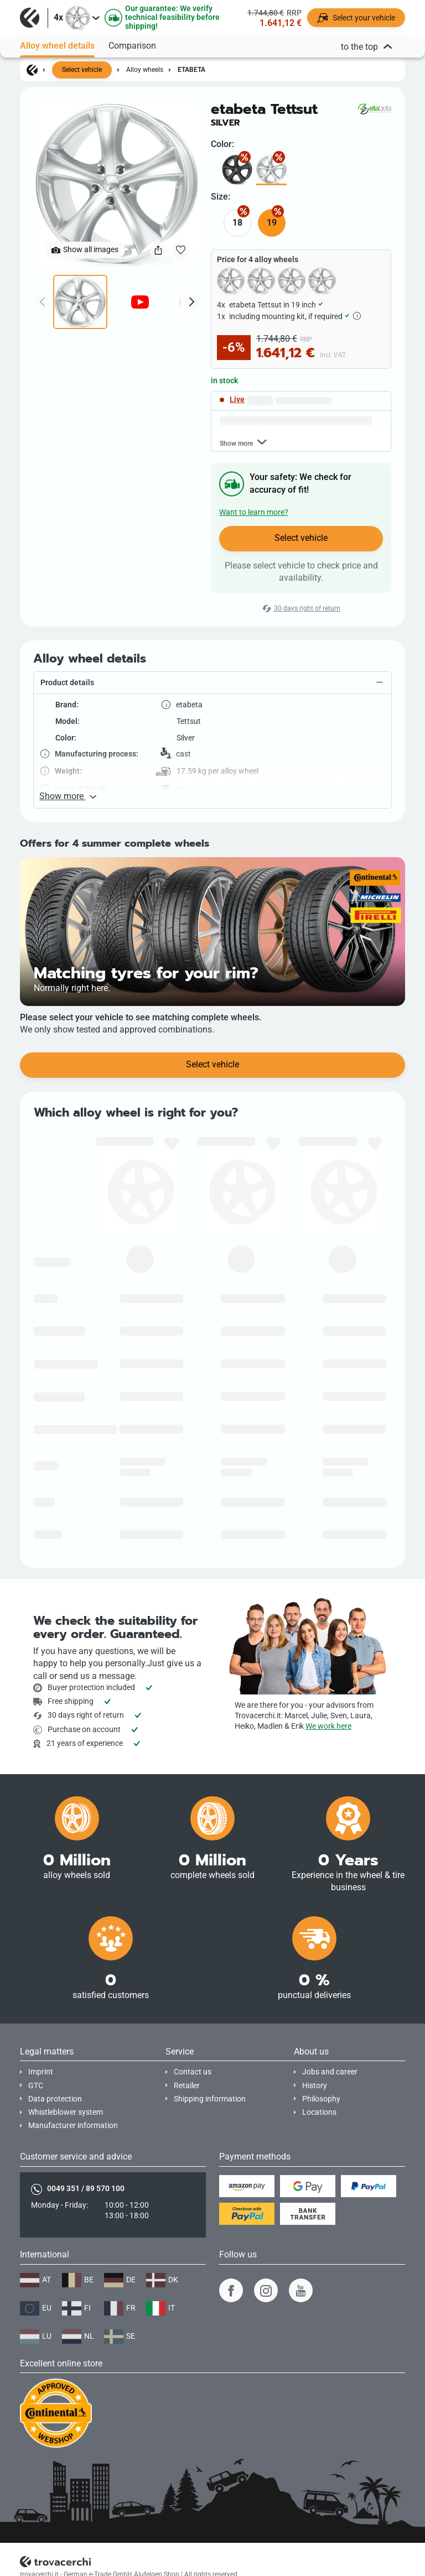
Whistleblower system (65, 2112)
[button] (212, 683)
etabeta (191, 70)
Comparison (132, 41)
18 (237, 222)
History (314, 2085)
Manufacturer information (73, 2125)
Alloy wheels (144, 70)
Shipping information (210, 2099)
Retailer (187, 2085)
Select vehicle (82, 70)
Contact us (192, 2072)
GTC (35, 2085)
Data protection (55, 2099)
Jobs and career (329, 2072)
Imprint (40, 2072)
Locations (319, 2112)
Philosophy (321, 2099)
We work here (328, 1726)
